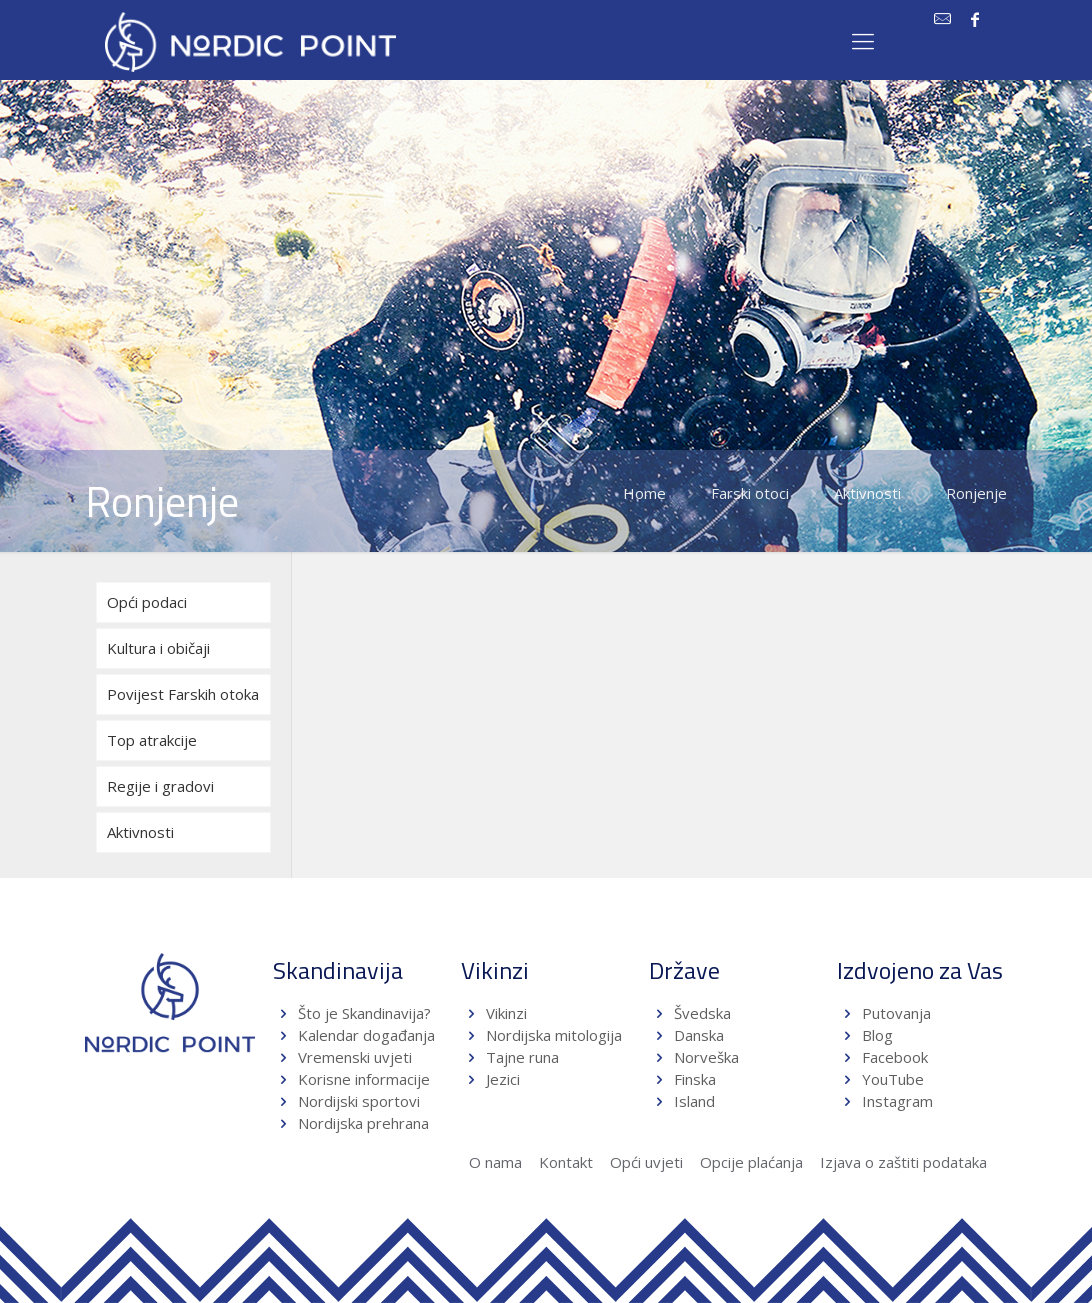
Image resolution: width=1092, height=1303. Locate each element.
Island (694, 1101)
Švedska (702, 1013)
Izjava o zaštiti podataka (903, 1162)
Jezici (503, 1079)
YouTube (891, 1079)
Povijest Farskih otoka (183, 694)
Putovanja (896, 1013)
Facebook (895, 1057)
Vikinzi (506, 1013)
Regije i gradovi (160, 786)
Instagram (897, 1101)
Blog (877, 1035)
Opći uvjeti (646, 1162)
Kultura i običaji (158, 648)
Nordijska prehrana (363, 1123)
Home (644, 493)
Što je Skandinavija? (364, 1013)
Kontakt (566, 1162)
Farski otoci (750, 493)
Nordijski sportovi (359, 1101)
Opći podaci (147, 602)
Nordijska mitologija (554, 1035)
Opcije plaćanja (751, 1162)
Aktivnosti (867, 493)
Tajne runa (522, 1057)
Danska (699, 1035)
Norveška (706, 1057)
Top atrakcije (152, 740)
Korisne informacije (364, 1079)
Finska (695, 1079)
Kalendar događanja (366, 1035)
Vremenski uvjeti (355, 1057)
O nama (495, 1162)
